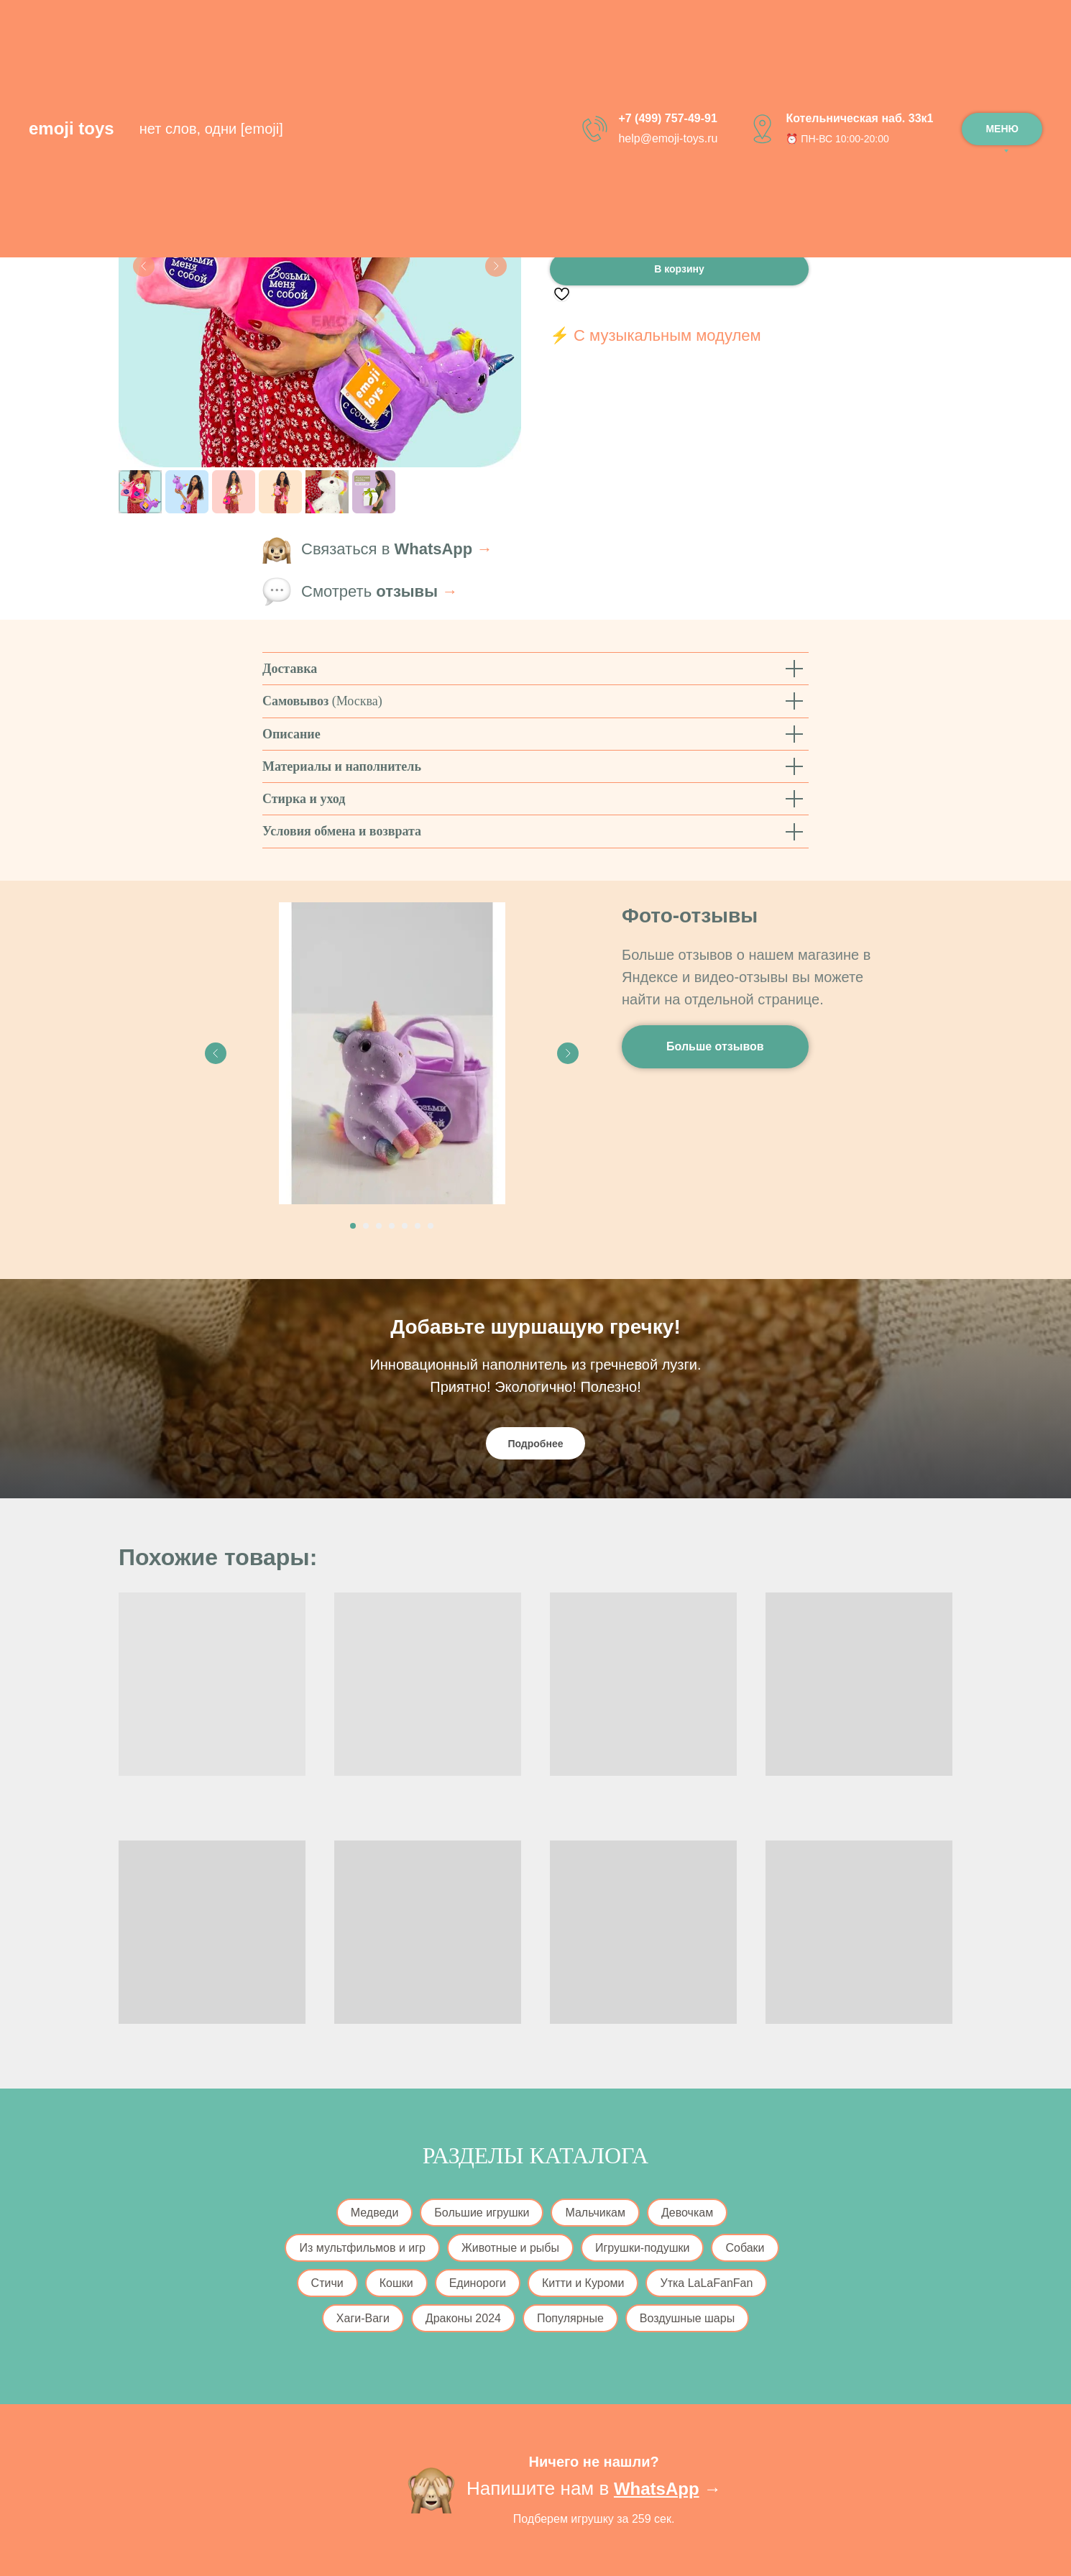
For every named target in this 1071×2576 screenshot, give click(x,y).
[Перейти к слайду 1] (353, 1226)
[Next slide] (568, 1053)
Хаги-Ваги (363, 2318)
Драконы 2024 (463, 2318)
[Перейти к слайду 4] (392, 1226)
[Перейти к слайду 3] (379, 1226)
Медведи (375, 2212)
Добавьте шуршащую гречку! (535, 1327)
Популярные (570, 2318)
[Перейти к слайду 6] (417, 1226)
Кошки (396, 2283)
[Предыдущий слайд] (144, 266)
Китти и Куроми (583, 2283)
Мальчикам (595, 2212)
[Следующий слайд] (496, 266)
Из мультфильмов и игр (362, 2248)
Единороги (477, 2283)
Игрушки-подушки (642, 2248)
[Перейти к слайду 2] (366, 1226)
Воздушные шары (687, 2318)
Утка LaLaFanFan (706, 2283)
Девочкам (687, 2212)
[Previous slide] (215, 1053)
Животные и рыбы (510, 2248)
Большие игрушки (481, 2212)
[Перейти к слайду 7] (430, 1226)
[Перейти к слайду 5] (405, 1226)
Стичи (327, 2283)
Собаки (744, 2248)
